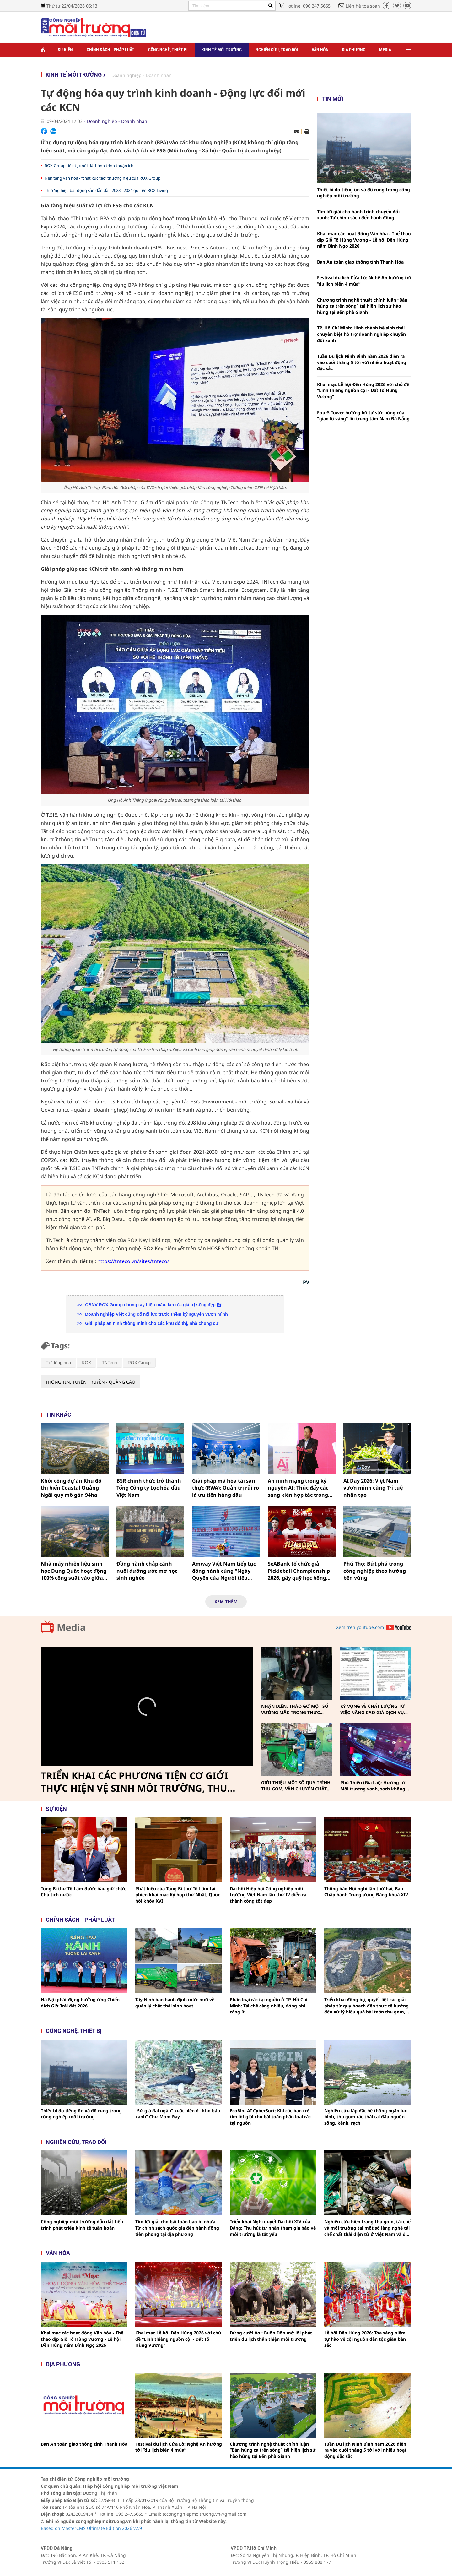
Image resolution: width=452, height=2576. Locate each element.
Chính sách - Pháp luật (110, 49)
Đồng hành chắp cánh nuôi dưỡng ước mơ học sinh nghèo (146, 1570)
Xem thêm (226, 1601)
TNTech (109, 1362)
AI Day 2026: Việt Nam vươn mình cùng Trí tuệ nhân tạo (373, 1487)
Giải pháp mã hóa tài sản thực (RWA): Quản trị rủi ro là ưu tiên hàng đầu (225, 1487)
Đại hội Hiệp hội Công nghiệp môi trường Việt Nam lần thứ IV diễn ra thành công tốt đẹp (268, 1895)
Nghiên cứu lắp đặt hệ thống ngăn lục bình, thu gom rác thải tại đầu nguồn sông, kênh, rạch (365, 2117)
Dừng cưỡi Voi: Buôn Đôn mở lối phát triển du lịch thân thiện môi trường (271, 2336)
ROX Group (139, 1362)
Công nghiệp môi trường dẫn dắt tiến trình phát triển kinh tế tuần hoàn (82, 2225)
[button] (147, 1706)
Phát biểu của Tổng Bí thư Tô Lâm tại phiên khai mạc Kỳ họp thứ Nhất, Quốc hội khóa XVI (177, 1895)
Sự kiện (65, 49)
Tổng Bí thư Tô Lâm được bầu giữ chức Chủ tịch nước (83, 1892)
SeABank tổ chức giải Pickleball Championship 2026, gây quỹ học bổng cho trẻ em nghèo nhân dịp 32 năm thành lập (302, 1570)
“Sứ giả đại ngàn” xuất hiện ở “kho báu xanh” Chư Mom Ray (177, 2114)
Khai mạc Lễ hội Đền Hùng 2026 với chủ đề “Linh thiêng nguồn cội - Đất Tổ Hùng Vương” (363, 390)
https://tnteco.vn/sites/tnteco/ (133, 1261)
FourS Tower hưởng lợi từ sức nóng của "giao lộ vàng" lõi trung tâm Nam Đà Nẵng (363, 416)
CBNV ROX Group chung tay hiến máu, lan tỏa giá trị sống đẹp (152, 1304)
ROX (86, 1362)
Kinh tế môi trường (222, 49)
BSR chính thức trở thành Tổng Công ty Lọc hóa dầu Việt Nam (148, 1487)
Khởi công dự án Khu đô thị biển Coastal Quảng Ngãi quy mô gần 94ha (71, 1487)
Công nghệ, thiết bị (168, 49)
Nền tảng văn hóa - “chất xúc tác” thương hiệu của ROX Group (102, 178)
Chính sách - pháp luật (80, 1919)
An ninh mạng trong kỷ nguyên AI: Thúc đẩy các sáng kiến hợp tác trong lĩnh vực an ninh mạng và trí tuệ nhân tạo (300, 1487)
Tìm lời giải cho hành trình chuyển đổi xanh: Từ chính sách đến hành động (358, 215)
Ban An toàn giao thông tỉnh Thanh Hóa (360, 262)
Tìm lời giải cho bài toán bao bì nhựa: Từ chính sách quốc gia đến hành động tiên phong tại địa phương (177, 2228)
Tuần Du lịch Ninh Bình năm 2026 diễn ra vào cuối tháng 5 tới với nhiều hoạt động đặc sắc (361, 362)
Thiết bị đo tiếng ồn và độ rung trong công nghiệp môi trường (363, 193)
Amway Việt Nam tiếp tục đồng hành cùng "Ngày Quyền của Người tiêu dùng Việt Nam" (224, 1570)
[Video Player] (147, 1706)
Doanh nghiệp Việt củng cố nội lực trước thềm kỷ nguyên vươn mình (156, 1314)
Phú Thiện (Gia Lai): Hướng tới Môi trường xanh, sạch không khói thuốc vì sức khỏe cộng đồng (373, 1785)
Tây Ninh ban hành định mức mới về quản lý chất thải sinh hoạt (174, 2002)
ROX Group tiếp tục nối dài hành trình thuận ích (89, 165)
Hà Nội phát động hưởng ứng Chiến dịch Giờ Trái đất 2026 (80, 2002)
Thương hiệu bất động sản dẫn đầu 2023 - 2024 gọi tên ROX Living (106, 190)
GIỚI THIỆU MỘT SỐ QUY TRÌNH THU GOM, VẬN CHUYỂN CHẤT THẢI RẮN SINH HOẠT (296, 1785)
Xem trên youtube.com (360, 1627)
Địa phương (353, 49)
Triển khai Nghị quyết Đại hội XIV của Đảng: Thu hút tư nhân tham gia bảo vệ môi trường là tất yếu (273, 2228)
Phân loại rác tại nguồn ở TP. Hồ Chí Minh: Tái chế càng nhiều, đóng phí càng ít (268, 2005)
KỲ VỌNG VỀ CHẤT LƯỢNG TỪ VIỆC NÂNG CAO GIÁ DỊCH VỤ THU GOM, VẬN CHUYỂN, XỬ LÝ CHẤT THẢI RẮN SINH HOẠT (374, 1709)
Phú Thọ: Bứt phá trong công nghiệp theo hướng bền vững (374, 1570)
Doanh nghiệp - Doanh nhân (141, 75)
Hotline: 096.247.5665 (308, 6)
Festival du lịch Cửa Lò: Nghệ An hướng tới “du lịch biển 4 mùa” (364, 281)
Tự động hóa (58, 1362)
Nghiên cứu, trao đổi (277, 49)
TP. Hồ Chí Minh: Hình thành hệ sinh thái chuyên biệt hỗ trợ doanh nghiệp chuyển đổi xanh (361, 334)
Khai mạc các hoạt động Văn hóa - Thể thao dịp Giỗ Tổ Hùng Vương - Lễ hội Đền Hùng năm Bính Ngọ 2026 (364, 240)
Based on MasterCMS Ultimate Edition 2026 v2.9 (91, 2528)
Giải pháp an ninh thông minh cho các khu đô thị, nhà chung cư (151, 1323)
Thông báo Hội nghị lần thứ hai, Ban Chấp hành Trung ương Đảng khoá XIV (366, 1892)
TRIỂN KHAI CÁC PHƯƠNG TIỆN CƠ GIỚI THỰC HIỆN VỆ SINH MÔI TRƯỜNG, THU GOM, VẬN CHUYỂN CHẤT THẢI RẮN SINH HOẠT (137, 1781)
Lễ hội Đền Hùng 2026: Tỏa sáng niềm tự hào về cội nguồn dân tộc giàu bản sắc (365, 2339)
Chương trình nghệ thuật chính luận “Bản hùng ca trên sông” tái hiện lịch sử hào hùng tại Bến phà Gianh (362, 306)
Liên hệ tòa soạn (363, 6)
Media (385, 49)
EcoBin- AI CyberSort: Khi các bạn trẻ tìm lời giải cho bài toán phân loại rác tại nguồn (270, 2117)
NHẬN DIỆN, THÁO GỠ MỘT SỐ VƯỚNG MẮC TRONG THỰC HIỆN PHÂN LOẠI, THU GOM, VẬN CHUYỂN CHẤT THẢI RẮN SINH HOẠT (294, 1709)
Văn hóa (320, 49)
